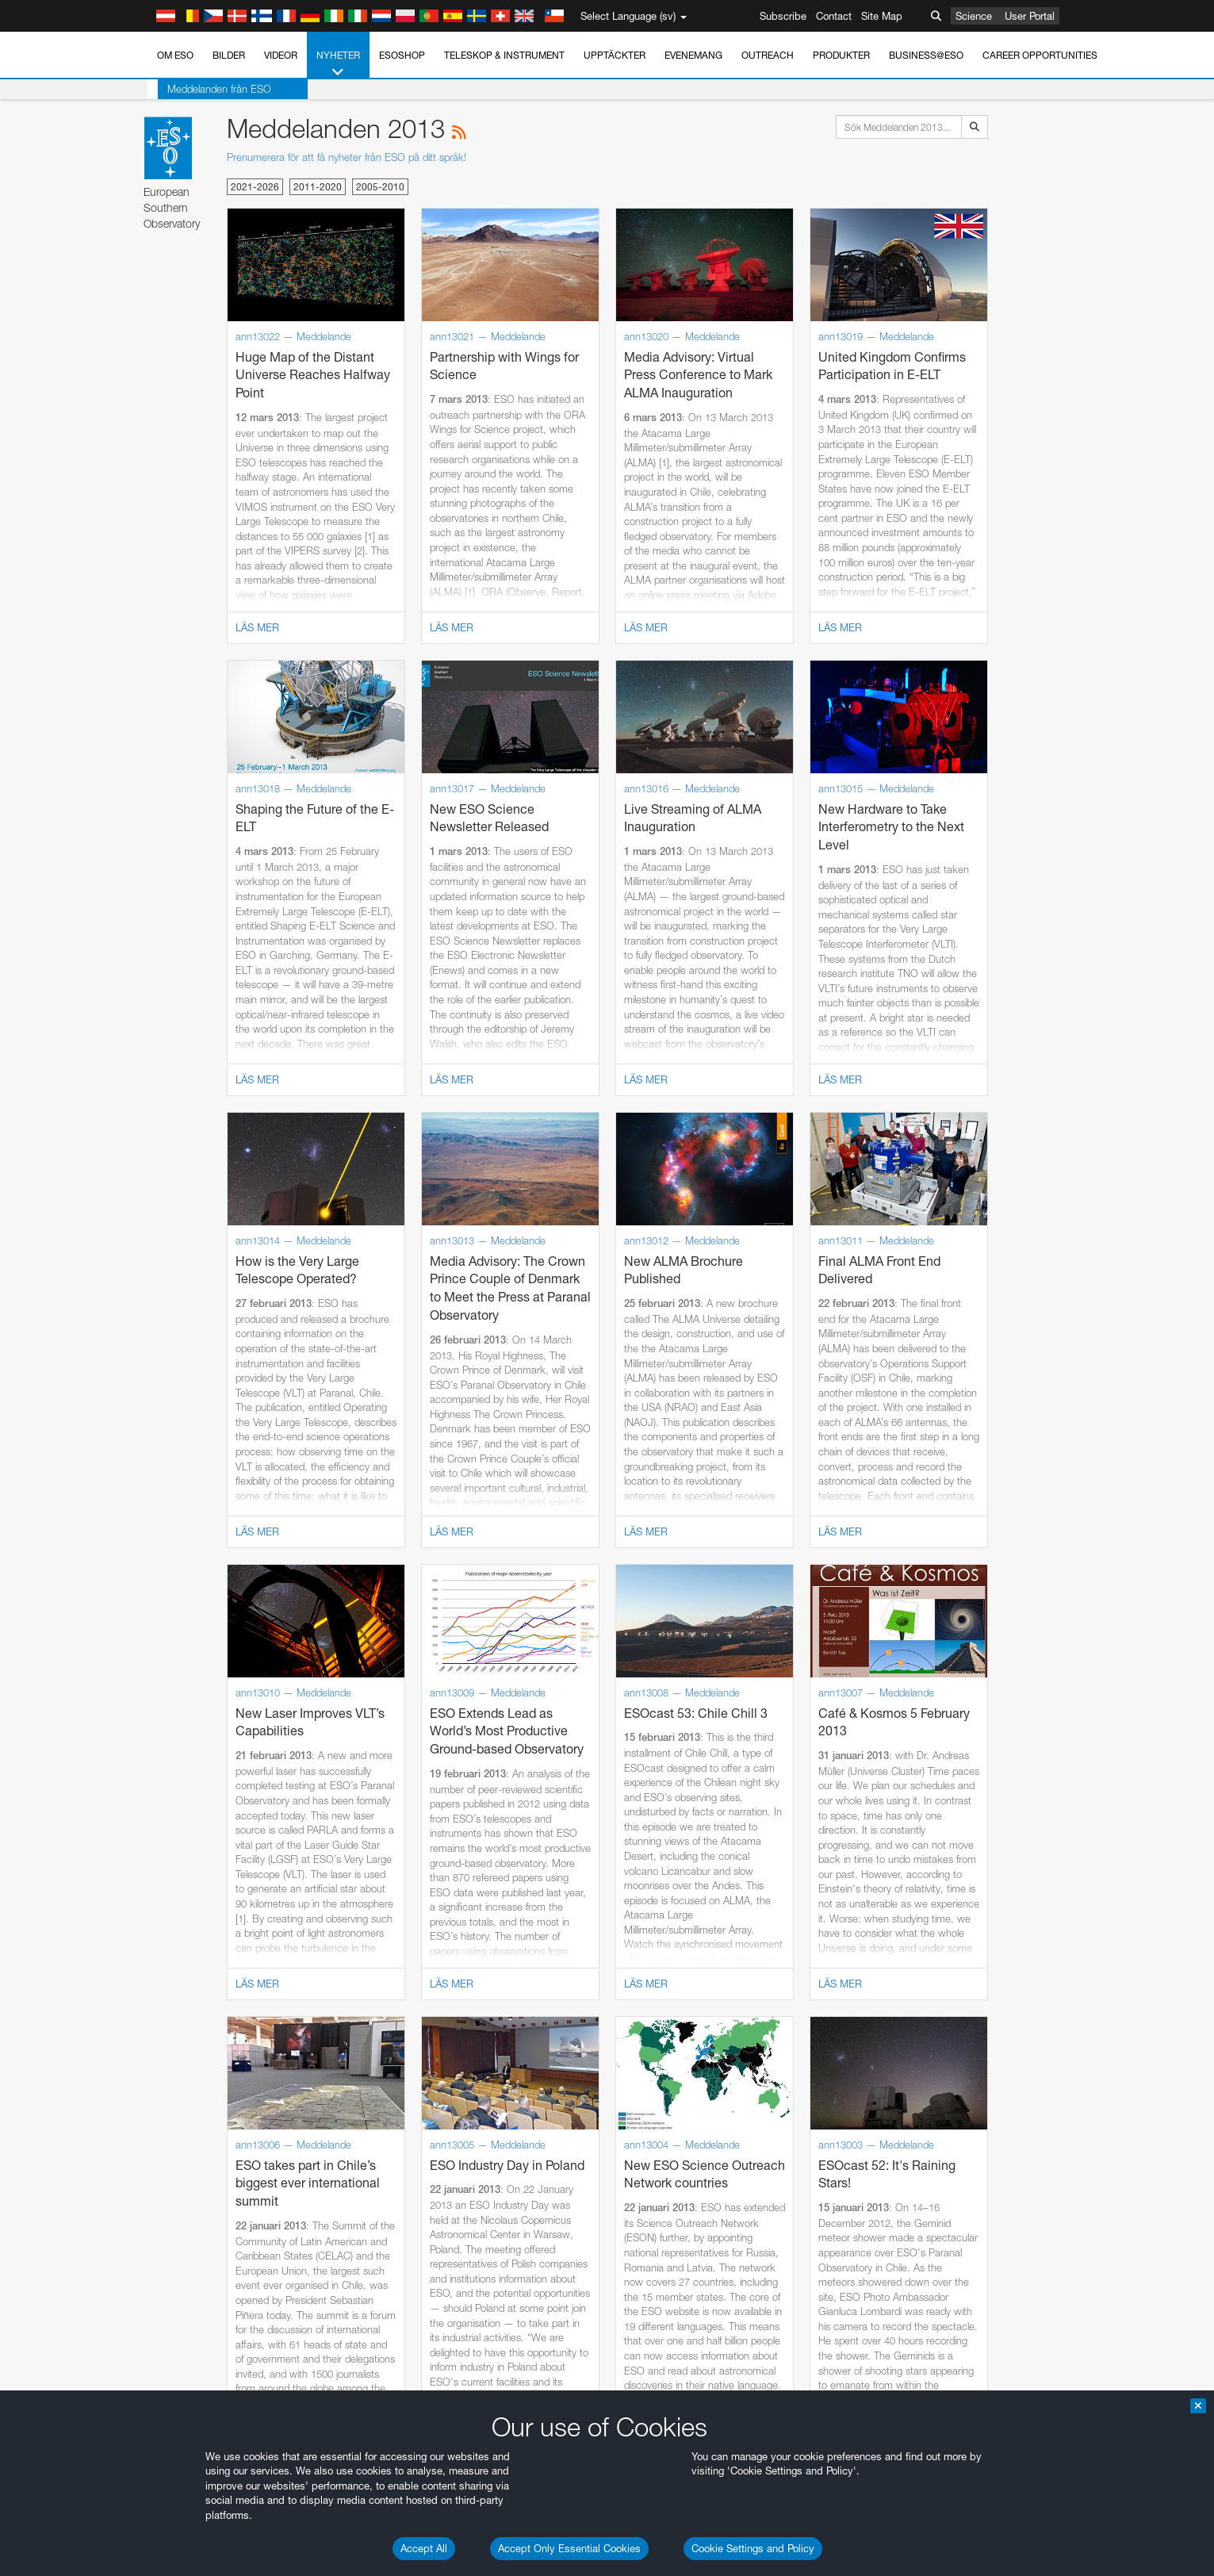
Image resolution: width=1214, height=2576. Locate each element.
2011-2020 (317, 187)
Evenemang (693, 55)
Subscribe (783, 16)
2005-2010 (380, 187)
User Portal (1030, 16)
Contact (834, 16)
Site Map (881, 16)
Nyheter (338, 64)
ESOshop (402, 55)
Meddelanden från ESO (209, 88)
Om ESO (175, 55)
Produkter (841, 55)
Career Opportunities (1039, 55)
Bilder (229, 55)
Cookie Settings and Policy (752, 2548)
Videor (280, 55)
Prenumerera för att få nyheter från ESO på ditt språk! (346, 157)
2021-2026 (255, 187)
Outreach (767, 55)
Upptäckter (614, 55)
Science (973, 16)
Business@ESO (926, 55)
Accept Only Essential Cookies (569, 2548)
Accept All (423, 2548)
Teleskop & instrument (504, 55)
